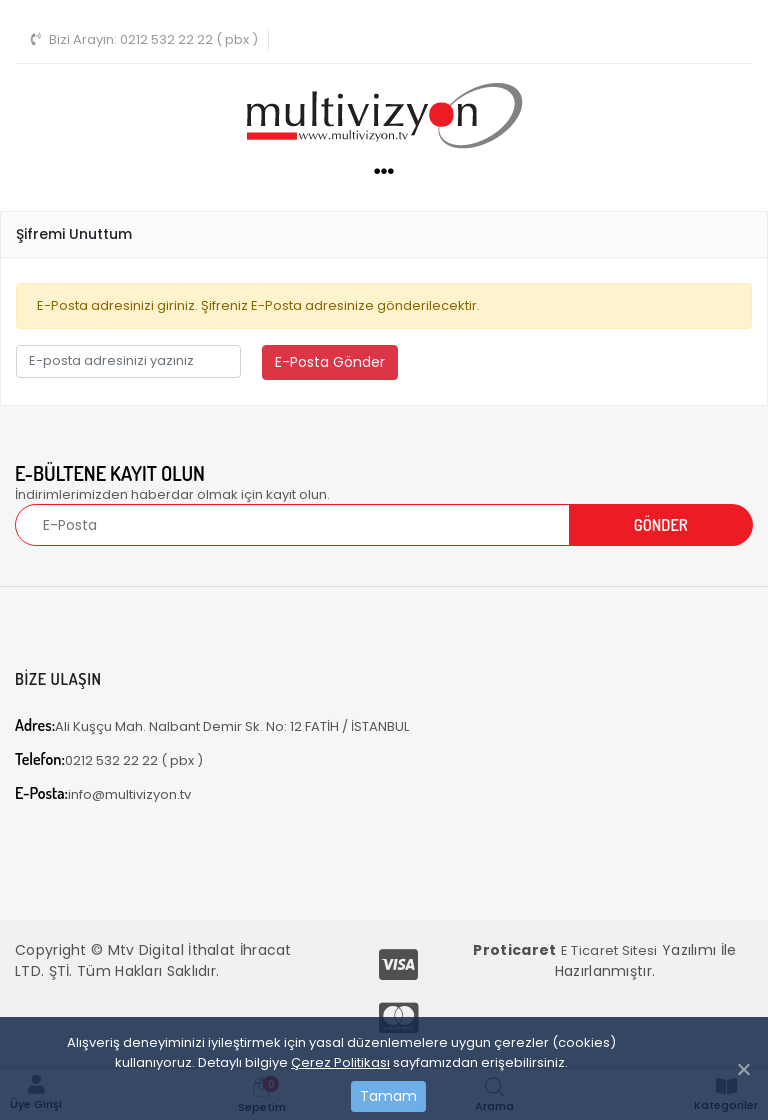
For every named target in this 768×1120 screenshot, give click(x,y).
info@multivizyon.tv (103, 793)
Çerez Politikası (340, 1062)
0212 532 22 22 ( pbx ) (144, 39)
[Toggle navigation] (726, 37)
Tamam (388, 1096)
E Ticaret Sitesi (609, 950)
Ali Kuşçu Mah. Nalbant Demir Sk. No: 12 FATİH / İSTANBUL (212, 725)
